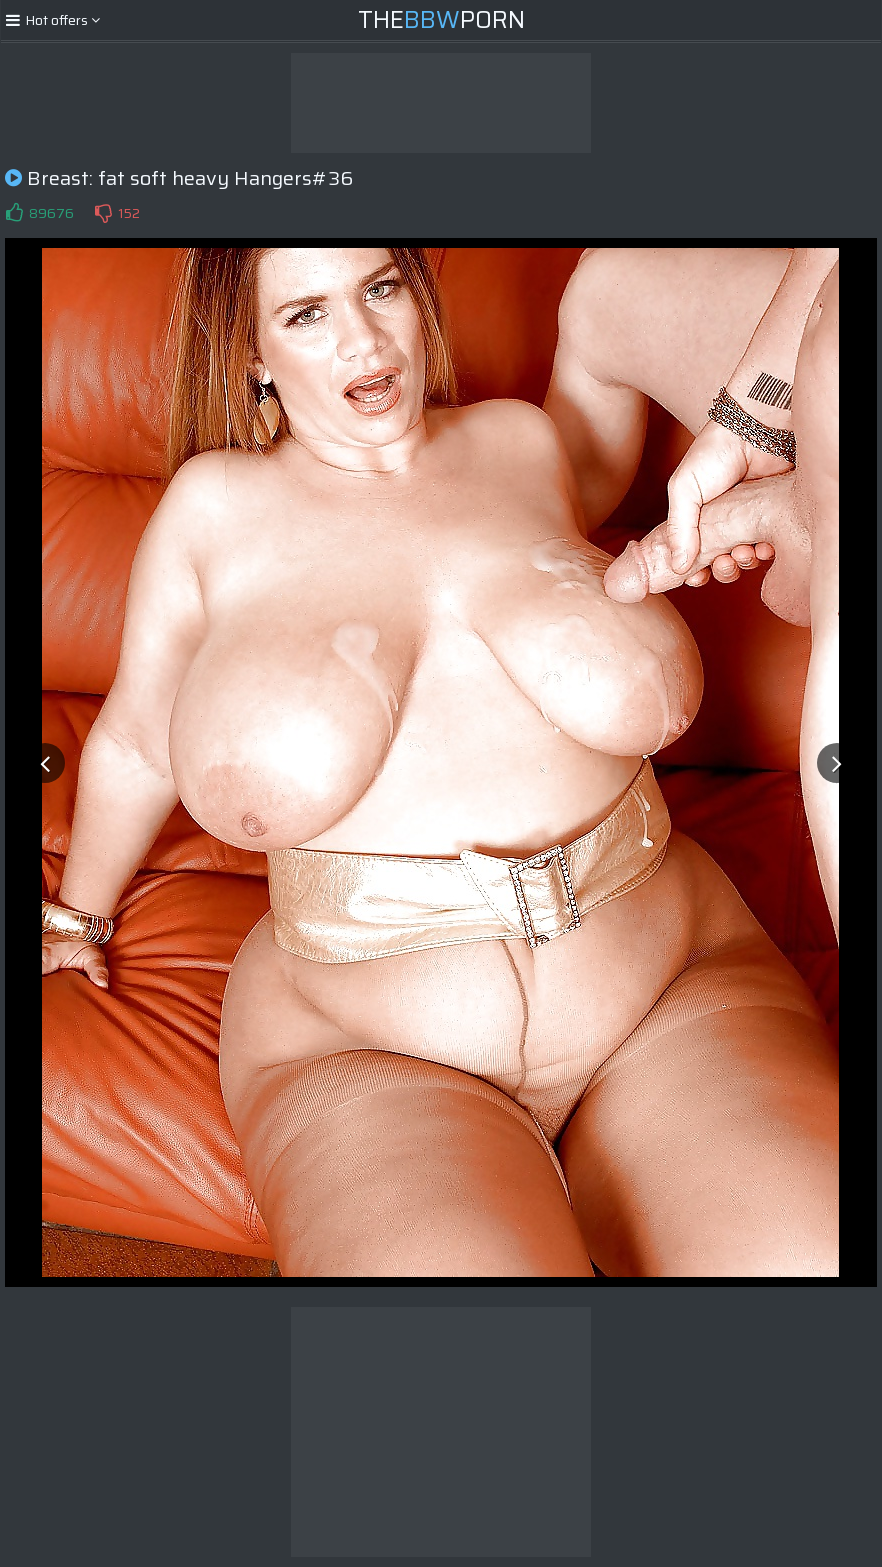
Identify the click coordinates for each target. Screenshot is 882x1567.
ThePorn (441, 20)
